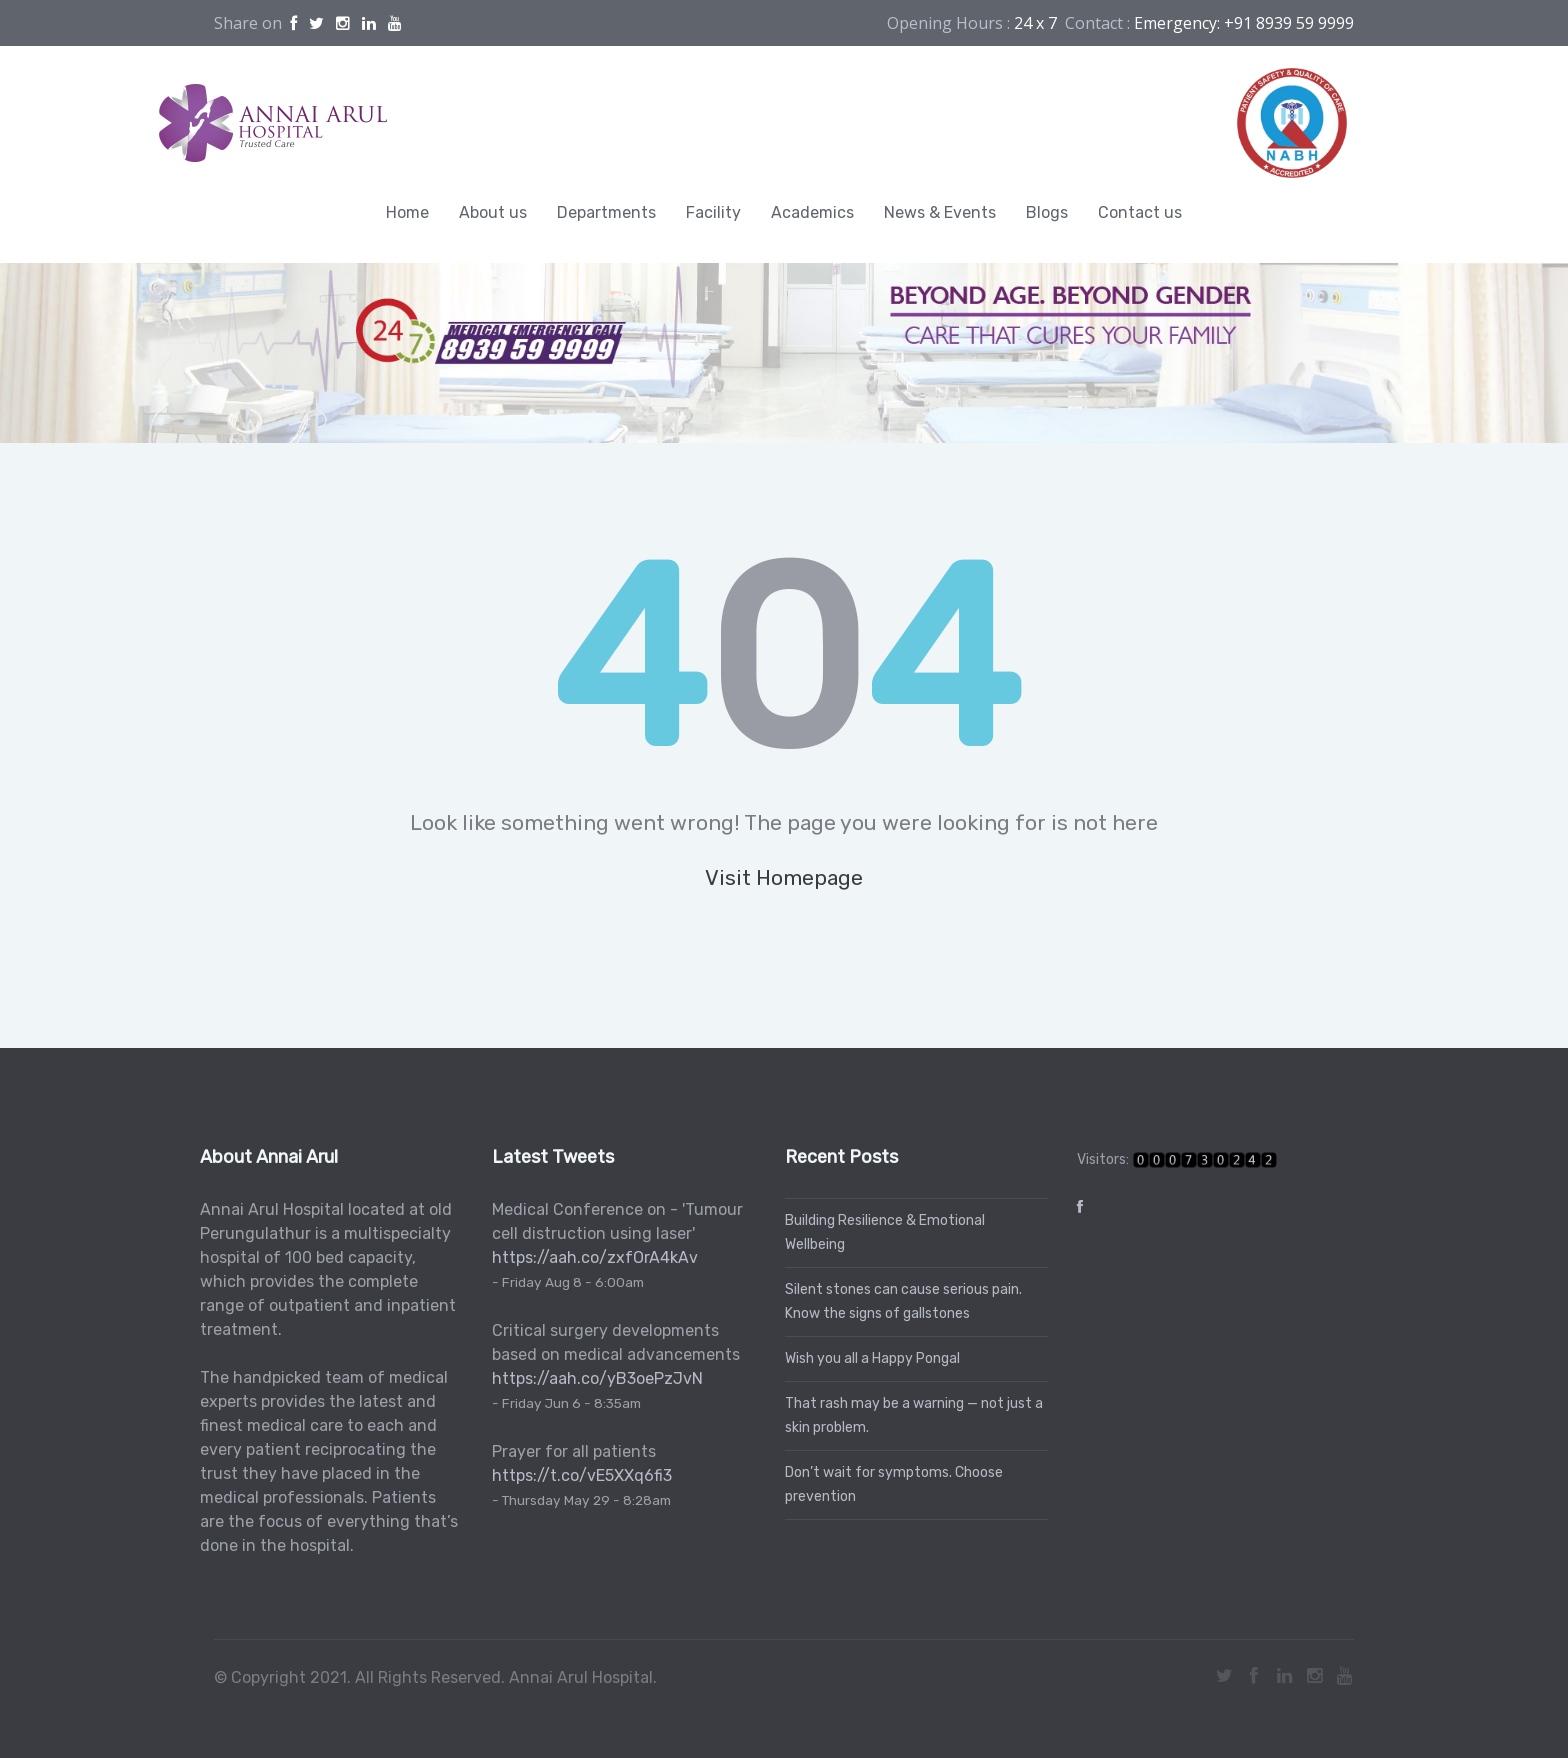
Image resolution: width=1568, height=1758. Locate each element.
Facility (713, 212)
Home (407, 212)
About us (493, 212)
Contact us (1140, 212)
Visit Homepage (784, 877)
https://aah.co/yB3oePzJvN (593, 1378)
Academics (812, 212)
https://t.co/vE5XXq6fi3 (578, 1475)
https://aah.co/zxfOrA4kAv (591, 1257)
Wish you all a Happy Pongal (867, 1358)
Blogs (1047, 212)
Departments (606, 212)
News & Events (940, 212)
